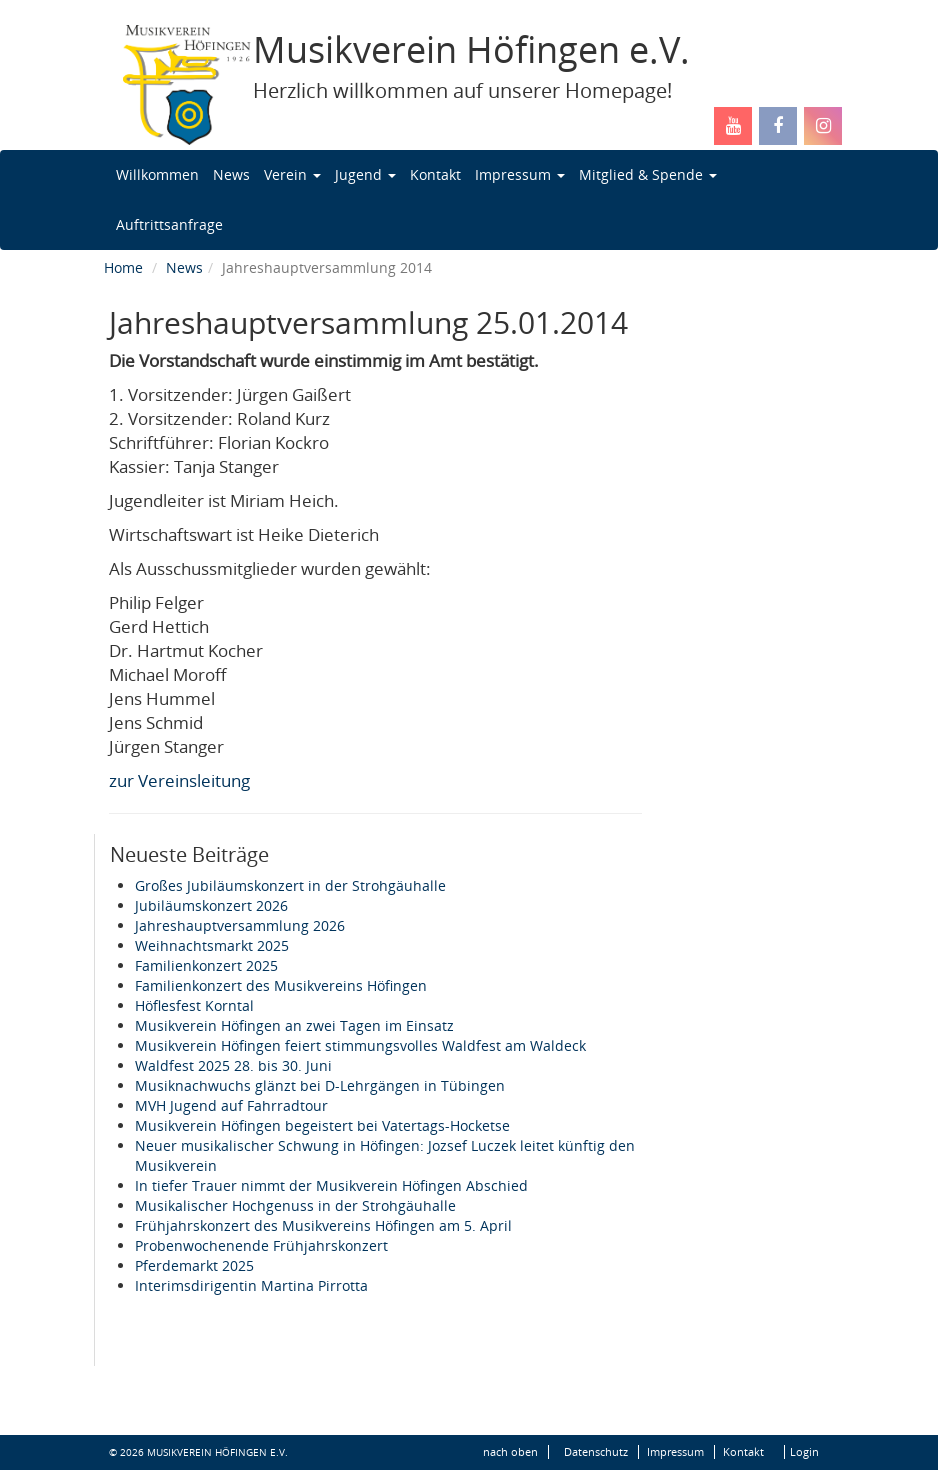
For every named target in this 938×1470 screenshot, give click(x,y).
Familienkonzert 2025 (206, 965)
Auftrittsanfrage (169, 224)
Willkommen (157, 174)
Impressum (520, 174)
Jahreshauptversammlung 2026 (240, 925)
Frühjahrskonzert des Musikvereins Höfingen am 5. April (323, 1225)
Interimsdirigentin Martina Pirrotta (251, 1285)
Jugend (365, 174)
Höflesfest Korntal (194, 1005)
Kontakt (435, 174)
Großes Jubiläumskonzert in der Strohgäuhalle (290, 885)
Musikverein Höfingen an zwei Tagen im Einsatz (294, 1025)
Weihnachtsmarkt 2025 (212, 945)
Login (804, 1452)
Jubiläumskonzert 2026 (211, 905)
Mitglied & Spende (648, 174)
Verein (292, 174)
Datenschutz (596, 1452)
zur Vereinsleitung (179, 780)
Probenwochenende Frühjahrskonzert (261, 1245)
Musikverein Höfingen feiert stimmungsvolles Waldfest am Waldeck (360, 1045)
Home (123, 267)
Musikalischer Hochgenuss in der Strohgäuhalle (295, 1205)
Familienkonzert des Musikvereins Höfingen (281, 985)
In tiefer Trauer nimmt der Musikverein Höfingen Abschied (331, 1185)
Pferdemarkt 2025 (194, 1265)
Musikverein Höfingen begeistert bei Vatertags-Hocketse (322, 1125)
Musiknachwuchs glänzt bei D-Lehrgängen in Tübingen (320, 1085)
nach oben (510, 1452)
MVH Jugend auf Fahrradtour (231, 1105)
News (231, 174)
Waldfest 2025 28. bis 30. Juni (233, 1065)
